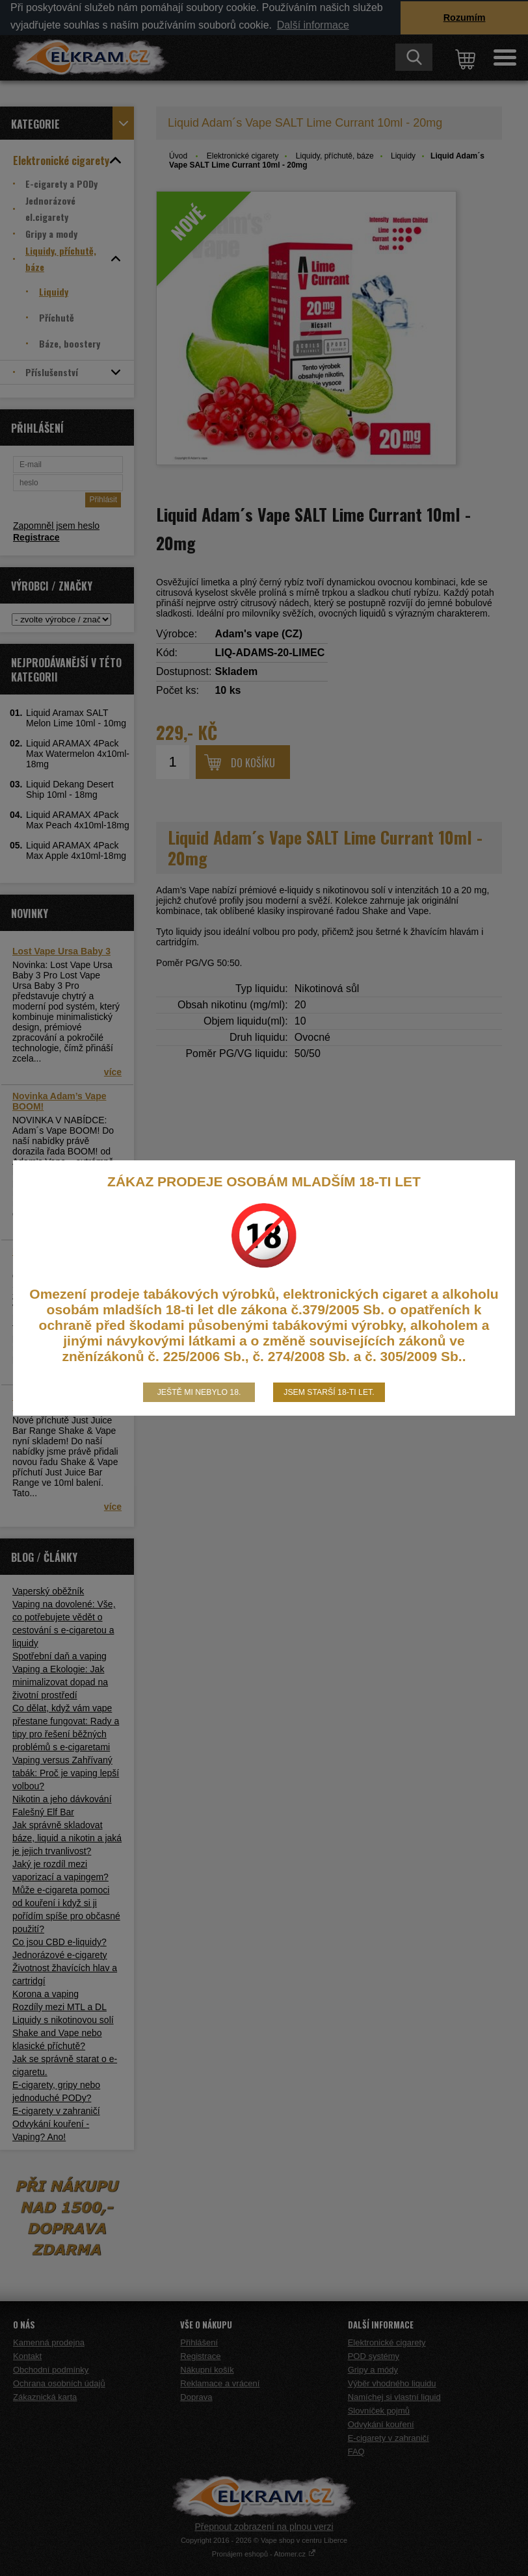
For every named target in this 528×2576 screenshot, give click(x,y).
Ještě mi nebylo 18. (199, 1392)
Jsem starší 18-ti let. (329, 1392)
